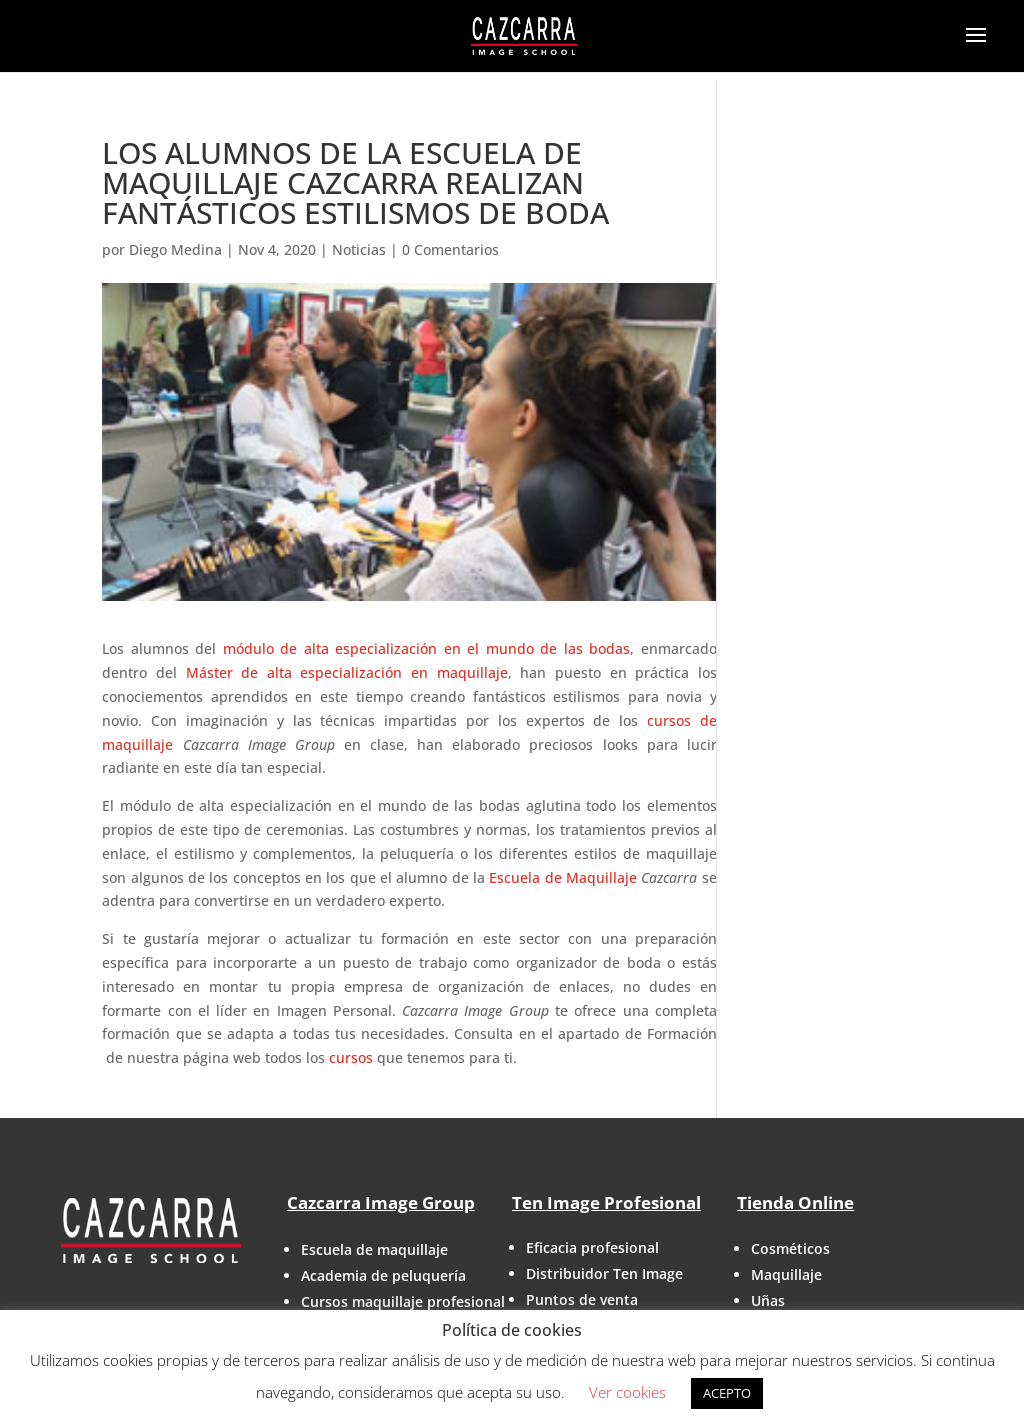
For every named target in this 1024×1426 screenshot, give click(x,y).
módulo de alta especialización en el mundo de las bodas (426, 648)
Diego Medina (175, 249)
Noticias (359, 249)
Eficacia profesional (592, 1247)
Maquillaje (786, 1274)
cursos (351, 1057)
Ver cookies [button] (627, 1392)
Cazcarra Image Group (381, 1202)
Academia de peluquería (383, 1275)
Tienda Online (795, 1202)
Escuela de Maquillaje (563, 877)
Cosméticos (790, 1248)
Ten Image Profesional (606, 1202)
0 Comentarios (450, 249)
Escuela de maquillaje (374, 1249)
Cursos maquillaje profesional (403, 1301)
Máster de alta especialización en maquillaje (347, 672)
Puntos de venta (582, 1299)
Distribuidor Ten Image (604, 1273)
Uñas (768, 1300)
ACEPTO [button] (727, 1393)
